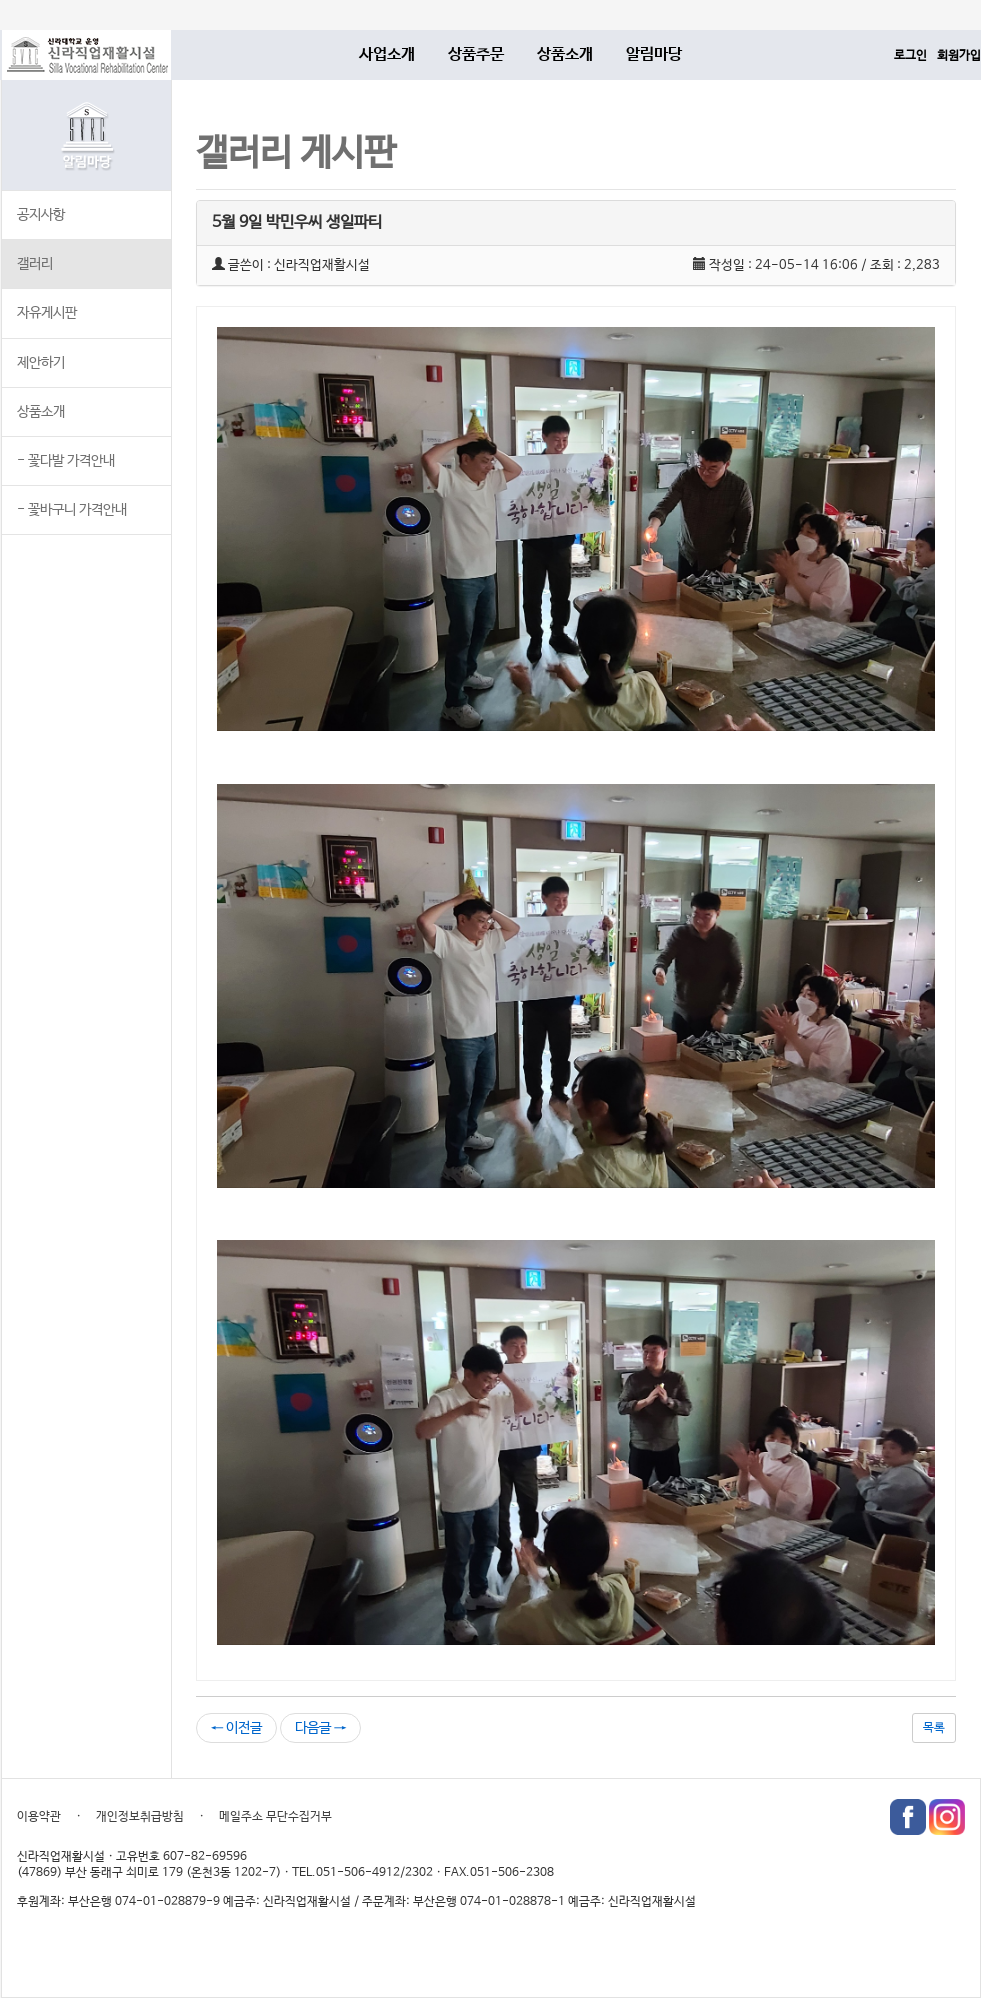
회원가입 (959, 56)
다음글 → (320, 1728)
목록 (934, 1728)
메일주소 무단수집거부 (275, 1817)
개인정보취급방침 (140, 1817)
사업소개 (387, 54)
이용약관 (39, 1817)
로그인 (910, 56)
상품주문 (476, 54)
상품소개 (565, 54)
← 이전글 (236, 1728)
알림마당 (654, 54)
